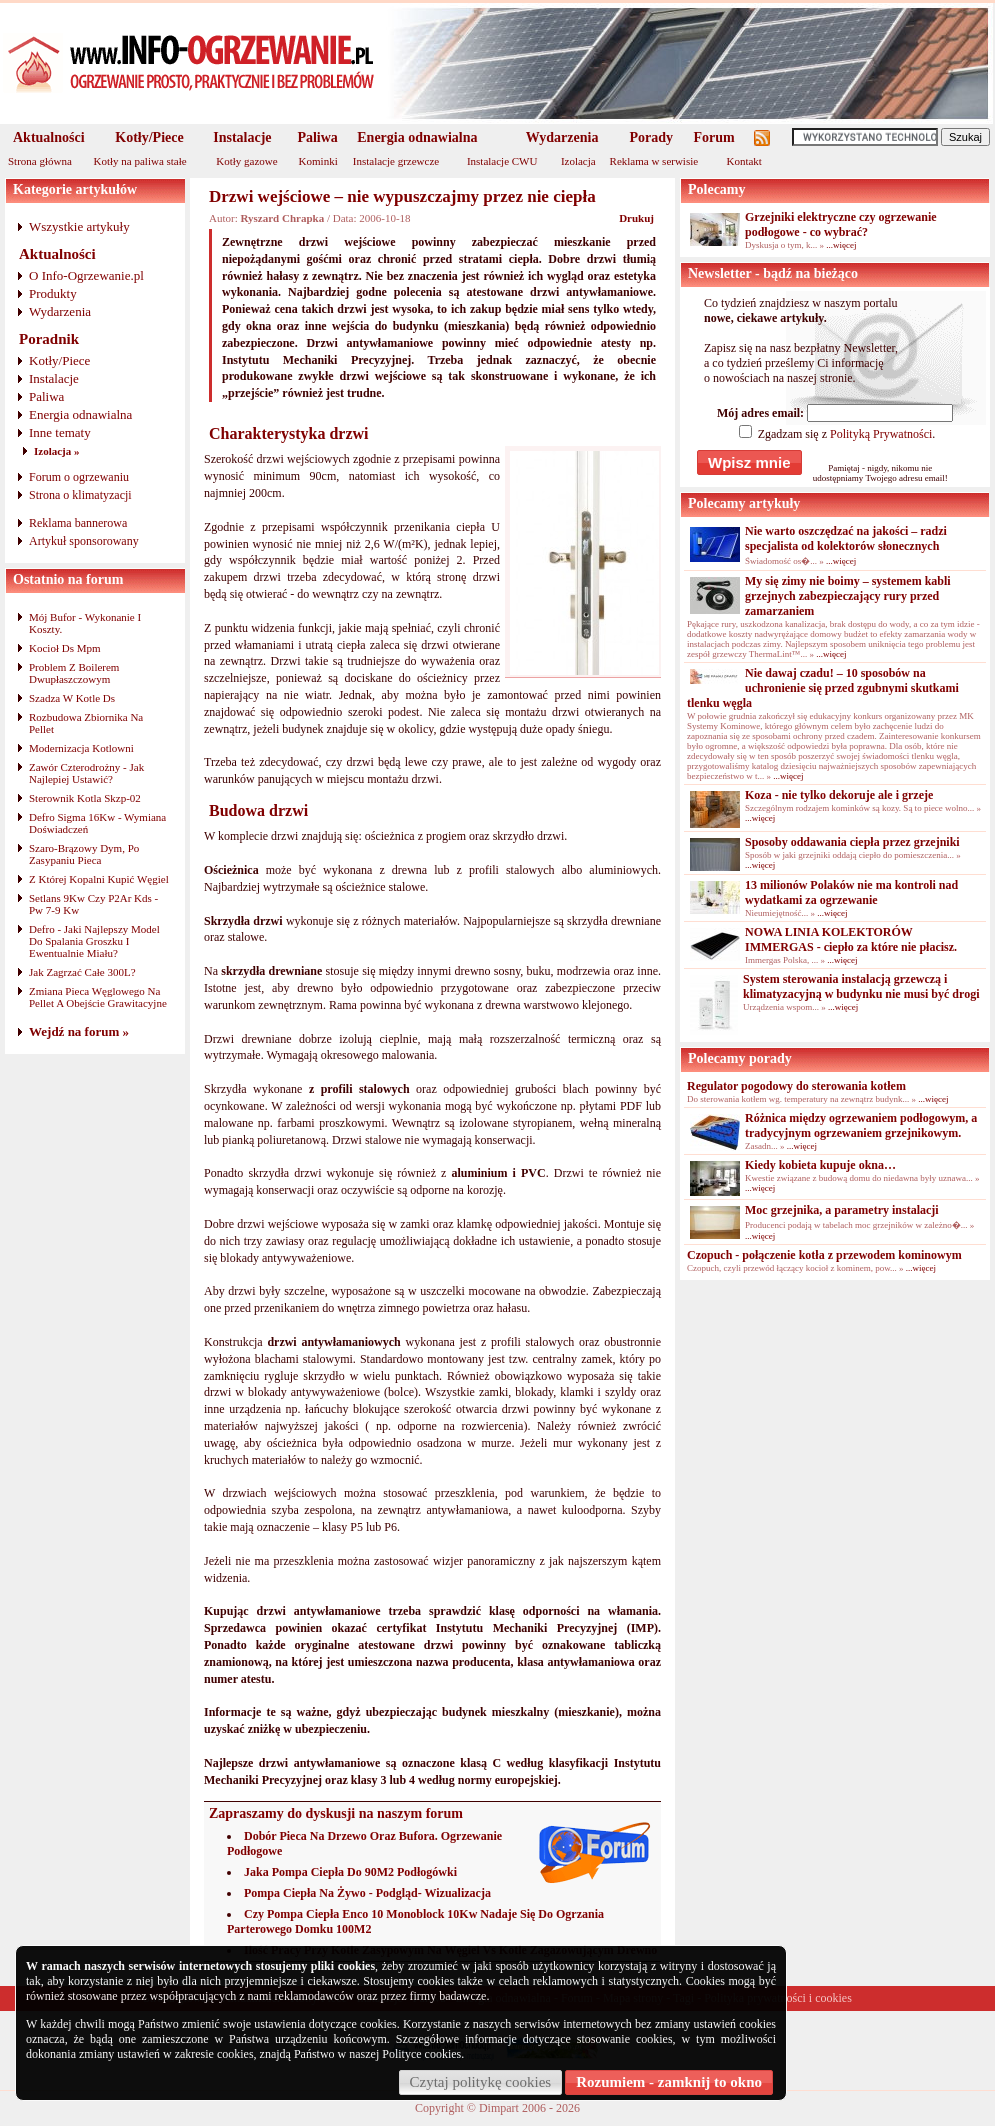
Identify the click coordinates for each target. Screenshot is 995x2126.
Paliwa (317, 137)
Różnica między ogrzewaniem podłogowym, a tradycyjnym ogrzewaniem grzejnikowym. (861, 1125)
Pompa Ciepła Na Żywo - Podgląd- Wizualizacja (367, 1893)
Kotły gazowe (246, 161)
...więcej (841, 245)
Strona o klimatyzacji (80, 495)
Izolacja (578, 161)
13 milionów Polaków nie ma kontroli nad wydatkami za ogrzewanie (851, 892)
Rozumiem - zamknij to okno (669, 2082)
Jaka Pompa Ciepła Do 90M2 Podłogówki (350, 1872)
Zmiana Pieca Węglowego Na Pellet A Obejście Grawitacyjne (98, 997)
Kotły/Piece (149, 137)
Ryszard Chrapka (282, 218)
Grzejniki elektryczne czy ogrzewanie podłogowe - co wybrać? (841, 224)
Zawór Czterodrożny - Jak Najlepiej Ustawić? (86, 773)
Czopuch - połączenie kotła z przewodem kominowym (824, 1255)
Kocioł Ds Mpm (65, 648)
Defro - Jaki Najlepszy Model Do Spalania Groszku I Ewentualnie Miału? (94, 941)
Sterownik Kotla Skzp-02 (85, 798)
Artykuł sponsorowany (84, 541)
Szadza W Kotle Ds (72, 698)
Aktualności (49, 137)
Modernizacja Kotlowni (81, 748)
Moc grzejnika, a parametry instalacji (842, 1210)
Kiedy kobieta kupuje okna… (820, 1165)
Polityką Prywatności (881, 434)
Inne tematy (60, 432)
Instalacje (242, 137)
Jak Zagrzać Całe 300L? (82, 972)
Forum (714, 137)
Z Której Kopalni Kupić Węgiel (99, 879)
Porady (651, 137)
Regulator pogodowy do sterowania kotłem (796, 1086)
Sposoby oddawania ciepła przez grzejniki (852, 842)
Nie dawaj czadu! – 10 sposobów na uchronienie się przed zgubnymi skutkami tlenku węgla (823, 688)
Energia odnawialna (417, 137)
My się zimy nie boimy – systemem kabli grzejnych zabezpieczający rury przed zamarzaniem (848, 596)
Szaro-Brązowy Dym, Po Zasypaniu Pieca (84, 854)
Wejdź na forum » (79, 1031)
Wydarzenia (562, 137)
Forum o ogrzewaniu (79, 477)
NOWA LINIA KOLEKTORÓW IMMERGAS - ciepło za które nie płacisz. (851, 939)
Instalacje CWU (502, 161)
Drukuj (636, 218)
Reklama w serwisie (654, 161)
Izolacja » (57, 451)
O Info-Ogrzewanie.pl (86, 275)
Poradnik (49, 339)
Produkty (53, 293)
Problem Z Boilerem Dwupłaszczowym (74, 673)
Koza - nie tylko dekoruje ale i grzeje (839, 795)
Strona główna (40, 161)
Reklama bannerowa (78, 523)
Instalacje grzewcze (396, 161)
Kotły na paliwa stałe (140, 161)
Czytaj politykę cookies (481, 2082)
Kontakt (743, 161)
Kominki (318, 161)
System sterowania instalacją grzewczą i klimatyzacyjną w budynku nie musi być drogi (861, 986)
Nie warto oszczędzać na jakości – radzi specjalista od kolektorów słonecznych (846, 538)
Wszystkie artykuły (79, 226)
